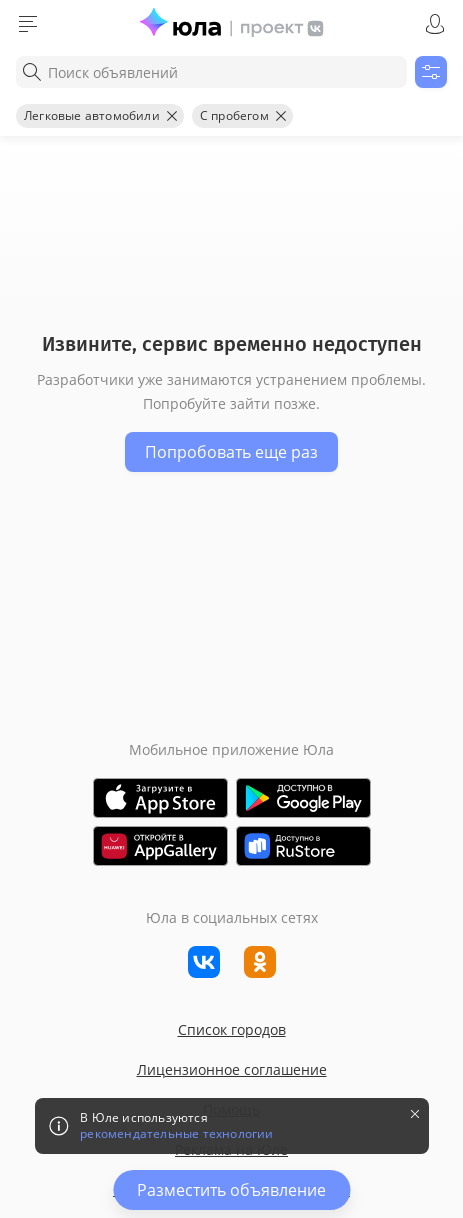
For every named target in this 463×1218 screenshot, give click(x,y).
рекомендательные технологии (176, 1134)
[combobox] (211, 72)
